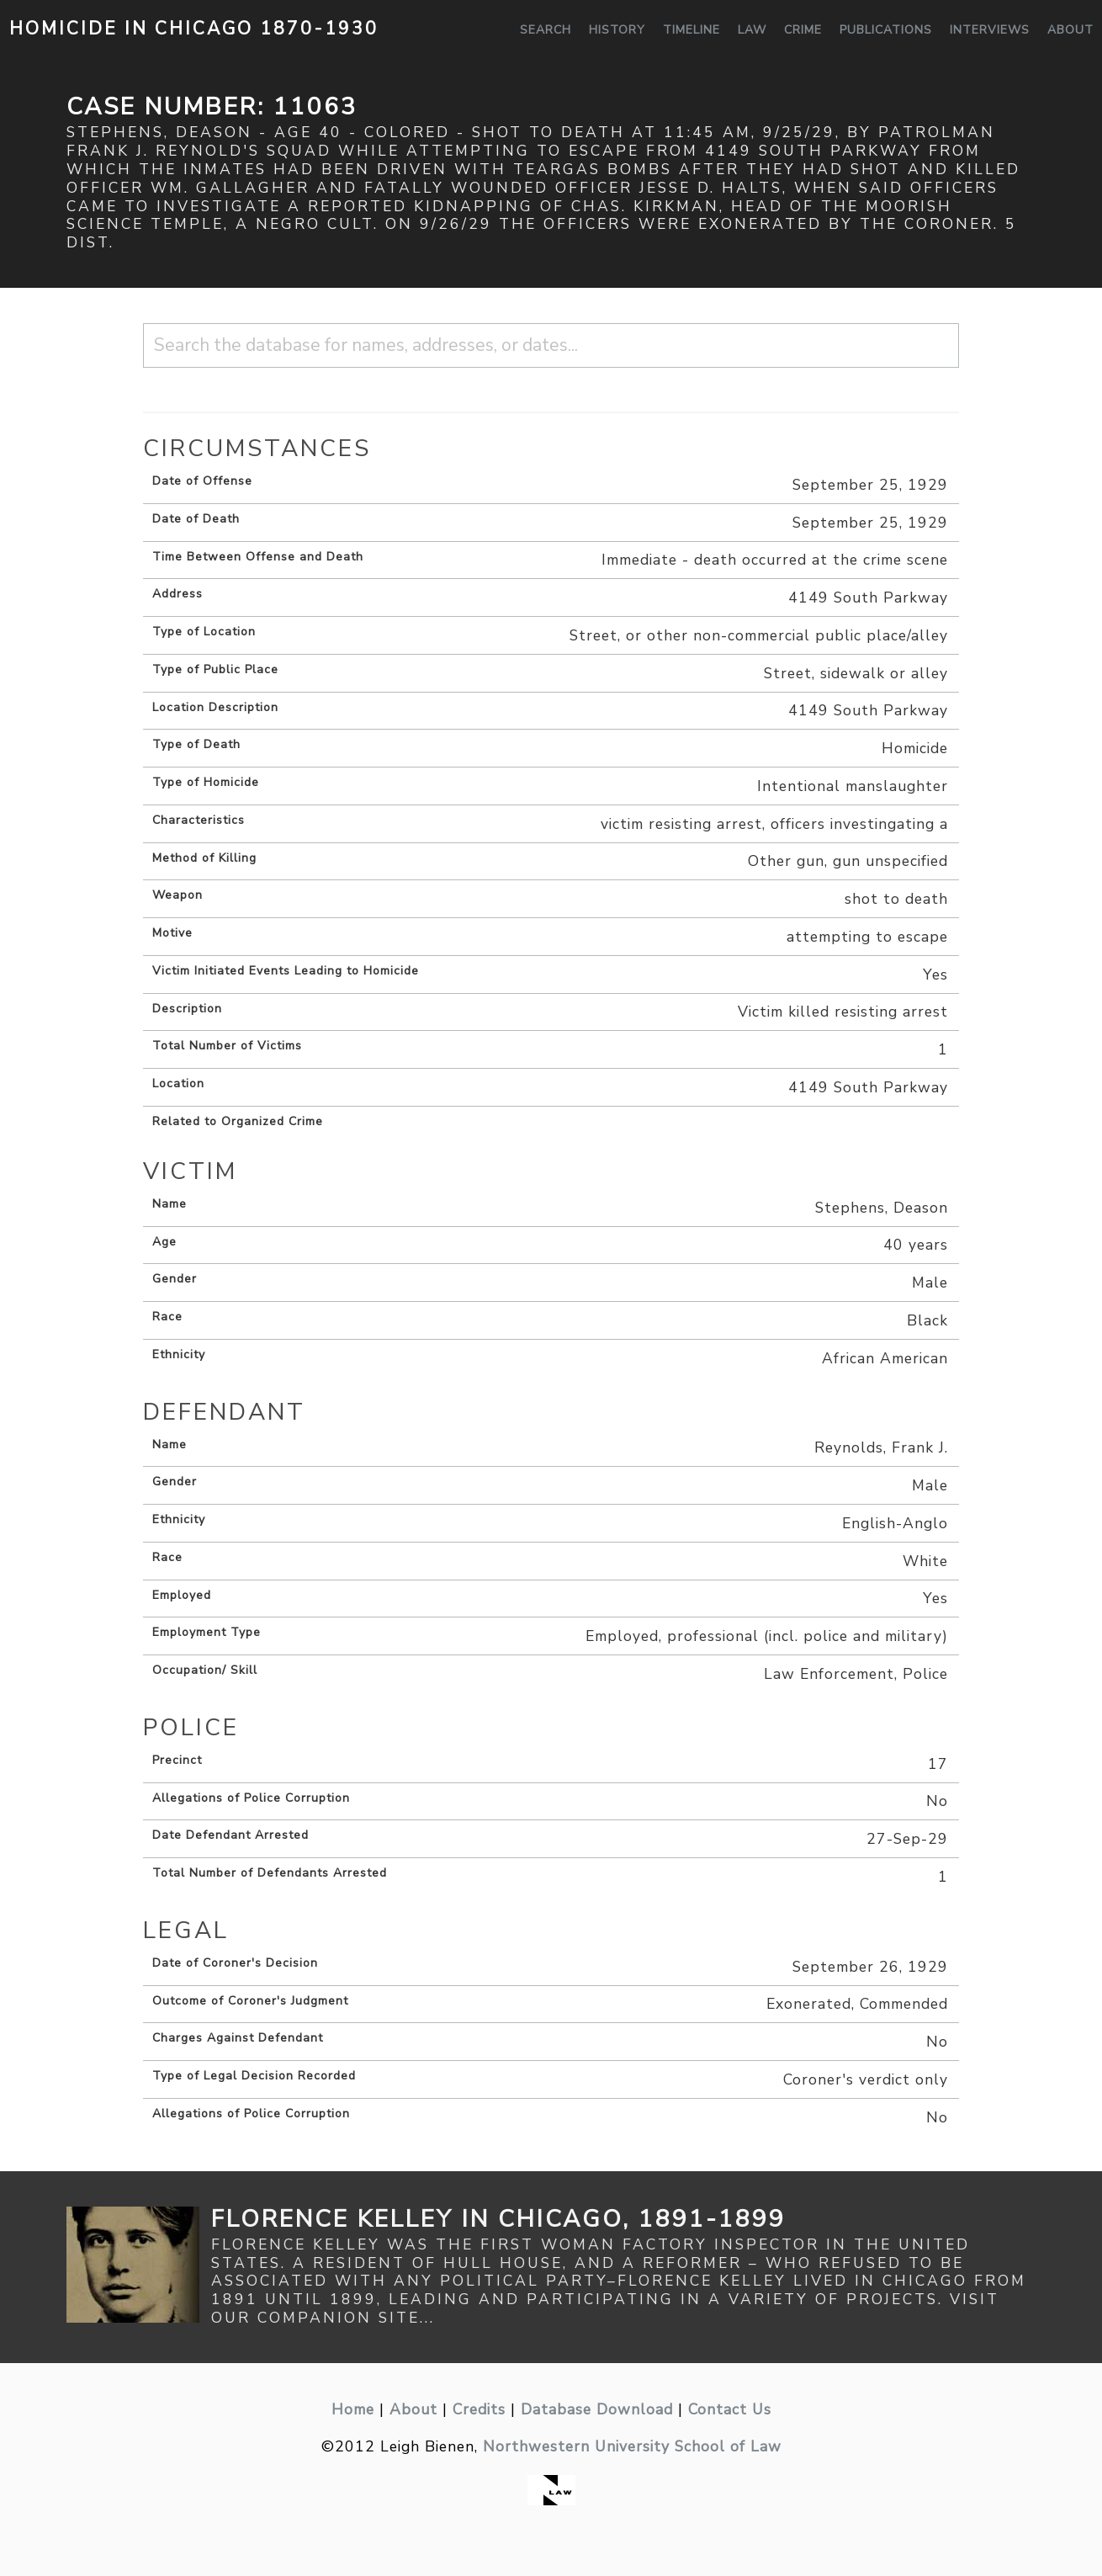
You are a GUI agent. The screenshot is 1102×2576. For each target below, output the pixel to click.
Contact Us (729, 2409)
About (1070, 30)
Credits (479, 2409)
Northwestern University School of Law (632, 2446)
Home (352, 2409)
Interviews (990, 30)
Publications (886, 30)
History (617, 30)
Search (545, 30)
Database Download (597, 2409)
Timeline (691, 30)
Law (752, 30)
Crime (803, 30)
